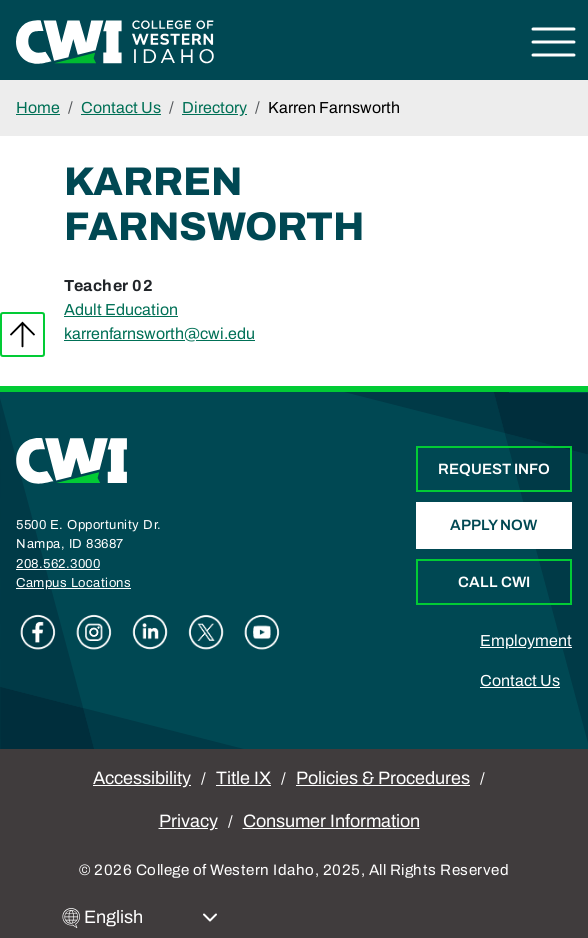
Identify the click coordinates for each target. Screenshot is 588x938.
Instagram (94, 632)
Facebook (38, 632)
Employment (526, 640)
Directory (214, 107)
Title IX (243, 778)
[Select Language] (151, 917)
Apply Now (493, 525)
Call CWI (494, 582)
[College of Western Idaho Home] (115, 40)
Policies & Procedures (383, 778)
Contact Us (121, 107)
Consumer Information (331, 821)
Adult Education (121, 309)
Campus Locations (73, 583)
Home (38, 107)
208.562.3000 (58, 564)
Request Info (494, 469)
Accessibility (142, 778)
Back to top (22, 334)
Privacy (188, 821)
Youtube (262, 632)
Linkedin (150, 632)
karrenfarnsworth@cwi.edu (159, 333)
